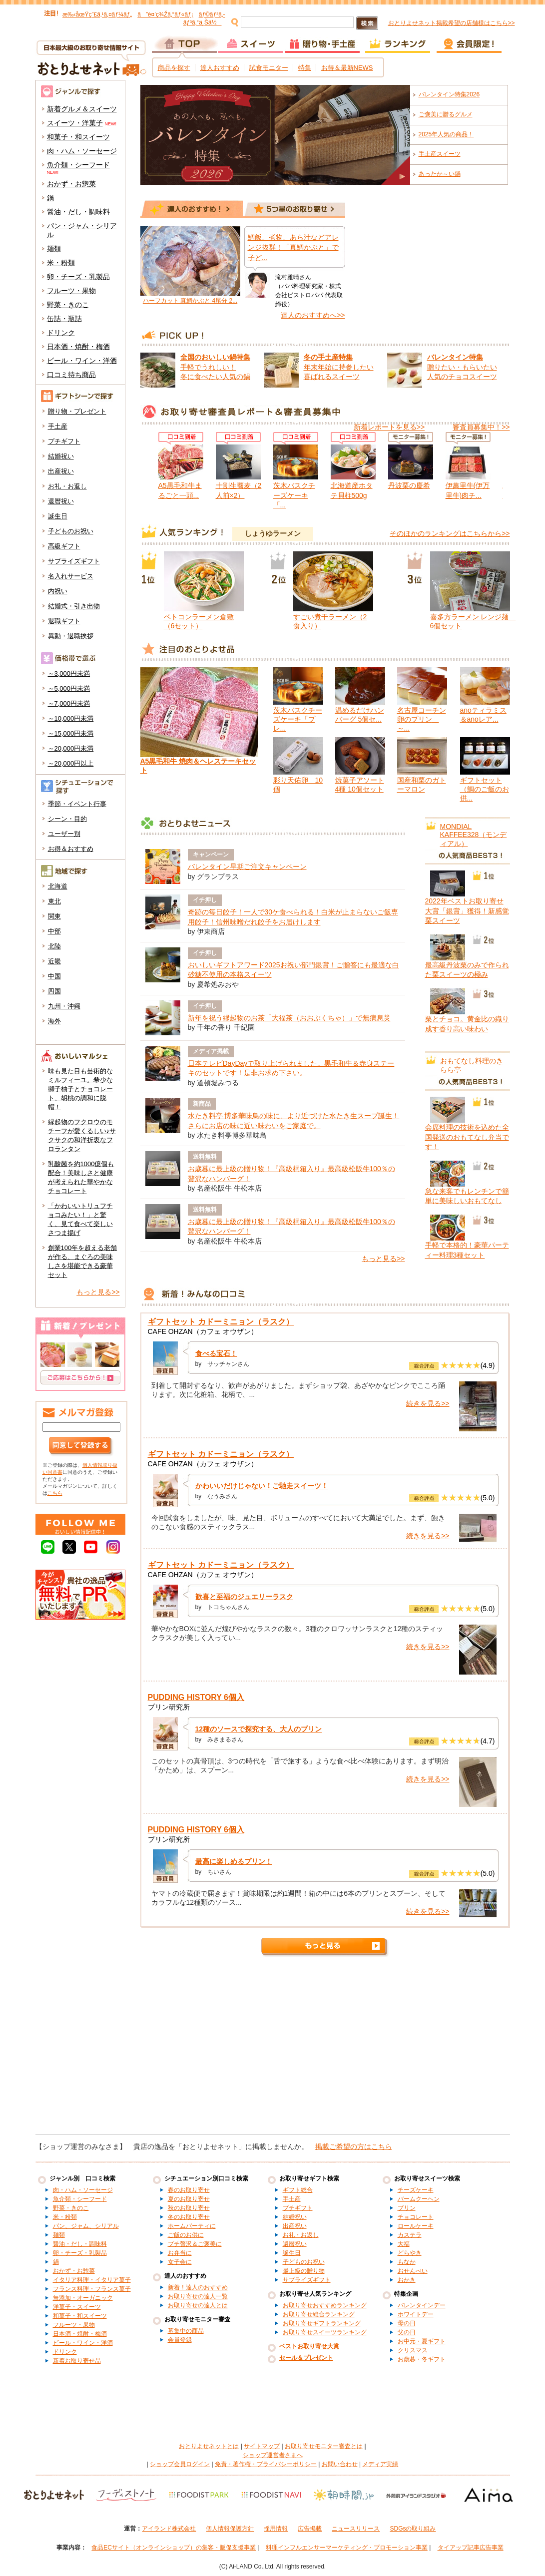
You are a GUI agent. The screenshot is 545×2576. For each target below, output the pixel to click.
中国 (54, 976)
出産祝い (61, 471)
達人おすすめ (219, 67)
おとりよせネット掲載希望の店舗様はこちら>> (451, 22)
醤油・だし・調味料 (78, 212)
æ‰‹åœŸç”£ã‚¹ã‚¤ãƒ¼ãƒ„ (97, 14)
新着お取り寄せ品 (77, 2360)
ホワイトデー (416, 2314)
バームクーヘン (419, 2198)
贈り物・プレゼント (77, 411)
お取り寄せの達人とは (198, 2305)
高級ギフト (64, 546)
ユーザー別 (64, 834)
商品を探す (174, 67)
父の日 (407, 2332)
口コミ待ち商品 (71, 375)
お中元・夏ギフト (422, 2341)
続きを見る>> (427, 1403)
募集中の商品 (186, 2330)
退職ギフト (64, 621)
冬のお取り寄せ (189, 2216)
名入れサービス (70, 576)
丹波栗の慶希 (409, 485)
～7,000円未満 (69, 703)
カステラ (410, 2234)
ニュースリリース (356, 2528)
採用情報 (276, 2528)
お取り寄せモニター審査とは (324, 2446)
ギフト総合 (298, 2189)
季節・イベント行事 (77, 804)
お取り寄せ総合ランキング (319, 2314)
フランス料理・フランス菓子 (92, 2288)
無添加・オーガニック (83, 2297)
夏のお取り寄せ (189, 2198)
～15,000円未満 (71, 733)
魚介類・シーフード (78, 165)
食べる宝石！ (216, 1353)
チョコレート (416, 2216)
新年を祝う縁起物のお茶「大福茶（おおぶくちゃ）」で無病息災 (289, 1018)
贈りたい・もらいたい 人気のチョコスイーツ (462, 367)
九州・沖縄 (64, 1006)
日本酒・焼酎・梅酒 (78, 347)
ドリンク (61, 333)
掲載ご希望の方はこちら (353, 2146)
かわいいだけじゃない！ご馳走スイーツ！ (261, 1486)
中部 (54, 931)
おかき (407, 2279)
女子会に (180, 2261)
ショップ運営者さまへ (273, 2455)
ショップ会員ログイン (180, 2464)
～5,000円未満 (69, 688)
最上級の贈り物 (304, 2270)
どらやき (410, 2252)
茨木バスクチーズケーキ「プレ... (297, 719)
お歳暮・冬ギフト (422, 2359)
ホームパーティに (192, 2225)
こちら (54, 1493)
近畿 (54, 961)
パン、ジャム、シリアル (86, 2225)
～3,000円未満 (69, 673)
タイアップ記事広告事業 (471, 2547)
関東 (54, 916)
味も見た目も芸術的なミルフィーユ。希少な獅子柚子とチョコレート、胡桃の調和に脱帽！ (80, 1089)
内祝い (57, 591)
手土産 (57, 426)
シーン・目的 (67, 819)
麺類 (54, 249)
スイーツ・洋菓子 (75, 123)
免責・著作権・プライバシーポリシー (266, 2464)
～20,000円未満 (71, 748)
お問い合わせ (340, 2464)
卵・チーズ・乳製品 (78, 277)
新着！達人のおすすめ (198, 2287)
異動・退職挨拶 (70, 636)
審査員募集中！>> (481, 427)
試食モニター (268, 67)
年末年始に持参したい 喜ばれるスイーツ (339, 367)
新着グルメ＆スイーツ (82, 109)
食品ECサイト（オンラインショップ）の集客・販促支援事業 (173, 2547)
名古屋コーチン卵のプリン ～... (421, 719)
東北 (54, 901)
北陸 (54, 946)
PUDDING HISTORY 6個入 (196, 1697)
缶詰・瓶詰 (64, 319)
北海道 (57, 886)
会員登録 (180, 2339)
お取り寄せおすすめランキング (325, 2305)
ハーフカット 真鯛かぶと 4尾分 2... (190, 300)
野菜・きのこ (68, 305)
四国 (54, 991)
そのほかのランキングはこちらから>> (450, 533)
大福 (404, 2243)
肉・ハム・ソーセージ (82, 151)
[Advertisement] (273, 2050)
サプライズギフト (74, 561)
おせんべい (413, 2270)
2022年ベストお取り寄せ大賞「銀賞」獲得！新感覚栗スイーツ (467, 910)
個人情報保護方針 (230, 2528)
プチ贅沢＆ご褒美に (195, 2243)
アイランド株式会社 (169, 2528)
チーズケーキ (416, 2189)
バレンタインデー (422, 2305)
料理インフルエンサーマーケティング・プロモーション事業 (347, 2547)
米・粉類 (61, 263)
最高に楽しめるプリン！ (233, 1861)
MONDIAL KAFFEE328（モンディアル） (473, 835)
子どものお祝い (70, 531)
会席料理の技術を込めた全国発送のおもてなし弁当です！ (467, 1137)
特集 (304, 67)
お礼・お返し (67, 486)
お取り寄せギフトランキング (322, 2323)
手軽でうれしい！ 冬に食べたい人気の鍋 (215, 367)
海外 (54, 1021)
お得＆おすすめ (70, 849)
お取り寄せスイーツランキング (325, 2332)
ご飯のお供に (186, 2234)
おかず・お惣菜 (71, 184)
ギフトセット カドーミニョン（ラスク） (221, 1321)
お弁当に (180, 2252)
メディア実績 (380, 2464)
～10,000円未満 (71, 718)
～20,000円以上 (71, 763)
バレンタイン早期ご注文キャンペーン (247, 866)
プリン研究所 (169, 1707)
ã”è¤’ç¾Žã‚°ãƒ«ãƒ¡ (165, 14)
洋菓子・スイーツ (77, 2306)
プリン (407, 2207)
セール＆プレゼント (306, 2357)
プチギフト (64, 441)
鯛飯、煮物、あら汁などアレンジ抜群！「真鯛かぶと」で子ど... (293, 247)
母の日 (407, 2323)
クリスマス (413, 2350)
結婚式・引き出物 (74, 606)
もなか (407, 2261)
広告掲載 (310, 2528)
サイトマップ (262, 2446)
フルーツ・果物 (71, 291)
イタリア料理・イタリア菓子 (92, 2279)
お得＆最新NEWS (347, 67)
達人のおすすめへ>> (313, 315)
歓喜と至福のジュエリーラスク (244, 1597)
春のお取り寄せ (189, 2189)
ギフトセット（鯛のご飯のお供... (484, 789)
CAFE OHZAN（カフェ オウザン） (203, 1331)
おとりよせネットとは (209, 2446)
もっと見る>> (97, 1292)
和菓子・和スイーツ (78, 137)
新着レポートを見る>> (389, 427)
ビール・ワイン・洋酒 (82, 361)
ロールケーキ (416, 2225)
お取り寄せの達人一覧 (198, 2296)
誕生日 (57, 516)
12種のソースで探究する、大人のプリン (258, 1729)
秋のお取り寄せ (189, 2207)
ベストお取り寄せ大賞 (309, 2346)
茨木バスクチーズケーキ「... (294, 495)
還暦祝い (61, 501)
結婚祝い (61, 456)
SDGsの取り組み (413, 2528)
